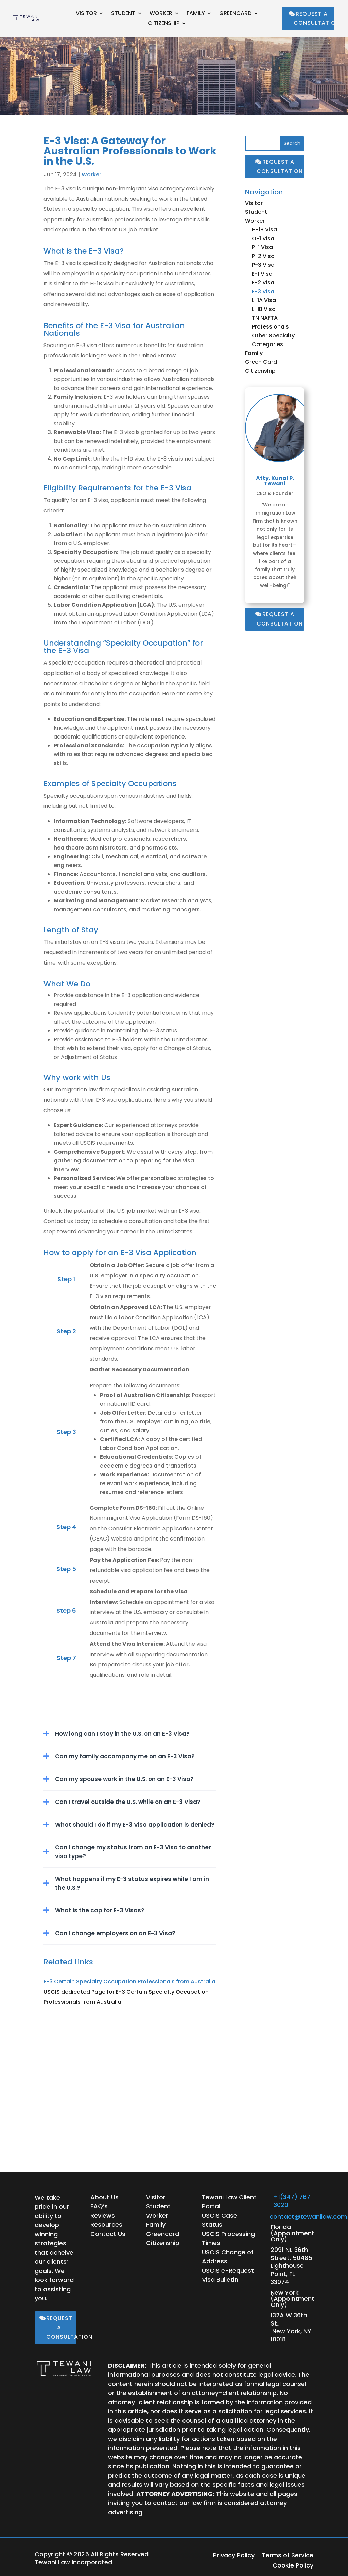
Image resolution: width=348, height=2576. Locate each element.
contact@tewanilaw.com (308, 2216)
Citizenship (163, 24)
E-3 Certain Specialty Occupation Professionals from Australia (129, 1981)
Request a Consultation (314, 18)
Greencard (235, 14)
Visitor (86, 14)
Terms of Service (287, 2556)
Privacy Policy (234, 2556)
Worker (161, 14)
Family (196, 14)
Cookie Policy (293, 2566)
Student (123, 14)
